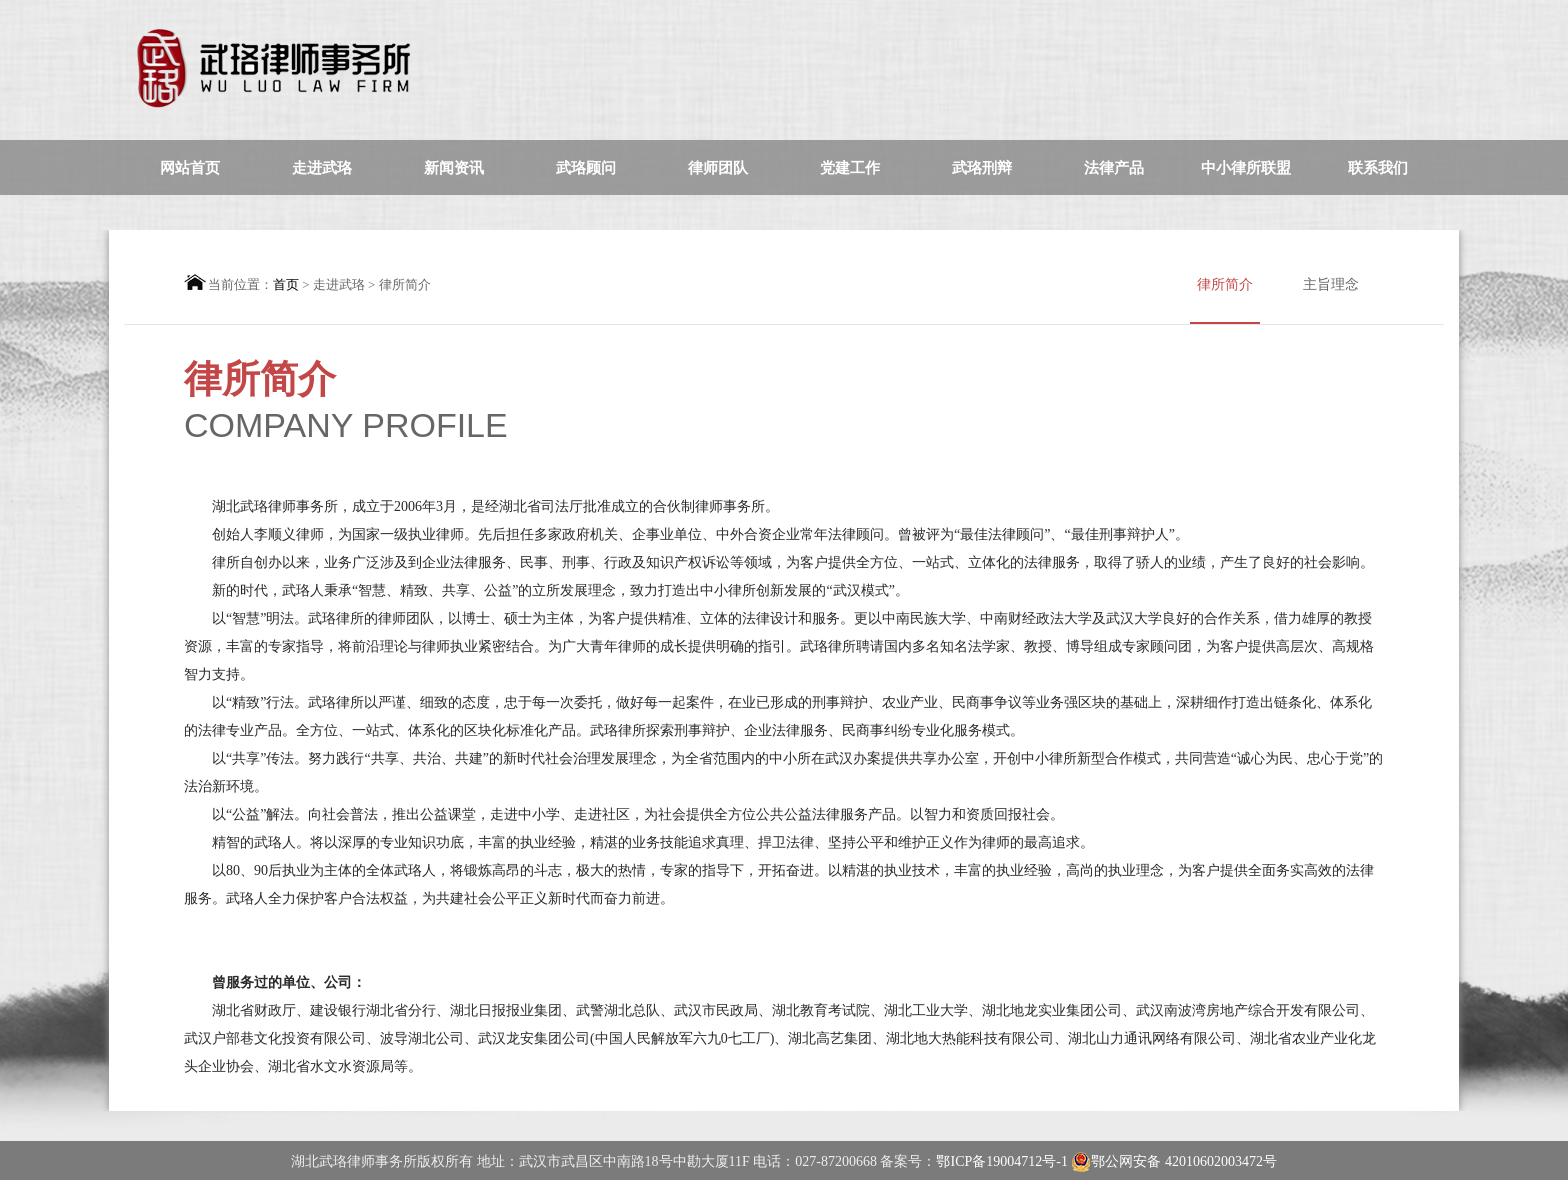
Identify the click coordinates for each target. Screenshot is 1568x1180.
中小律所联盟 (1246, 168)
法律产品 (1114, 168)
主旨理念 (1331, 284)
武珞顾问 (586, 168)
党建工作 (850, 168)
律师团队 (718, 168)
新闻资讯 (454, 168)
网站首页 (190, 168)
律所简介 (1225, 300)
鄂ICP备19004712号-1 (1003, 1161)
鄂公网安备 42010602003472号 (1174, 1162)
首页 (286, 284)
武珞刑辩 (982, 168)
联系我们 (1378, 168)
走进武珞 (322, 168)
